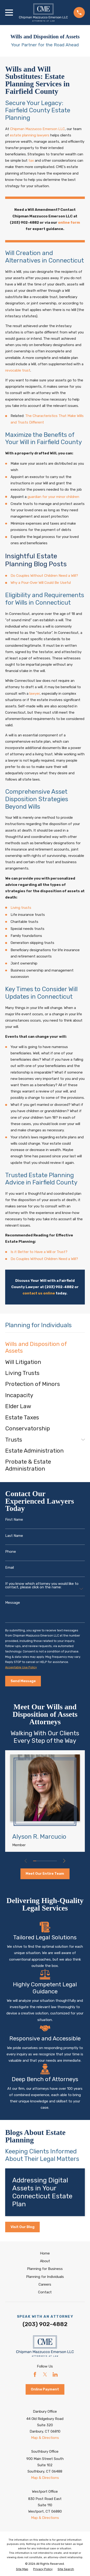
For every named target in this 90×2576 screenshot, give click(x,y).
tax (31, 160)
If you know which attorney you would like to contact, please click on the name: (41, 1585)
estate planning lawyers (29, 135)
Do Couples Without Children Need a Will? (44, 576)
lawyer (34, 693)
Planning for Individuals (45, 2277)
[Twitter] (45, 2374)
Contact (45, 2292)
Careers (45, 2284)
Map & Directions (45, 2438)
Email (9, 1567)
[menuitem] (45, 1347)
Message (12, 1602)
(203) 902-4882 (45, 2324)
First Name (14, 1519)
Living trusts (21, 908)
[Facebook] (34, 2374)
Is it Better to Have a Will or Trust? (39, 1252)
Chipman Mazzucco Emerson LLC (37, 129)
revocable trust (17, 370)
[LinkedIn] (55, 2374)
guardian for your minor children (53, 497)
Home (45, 2253)
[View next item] (64, 1861)
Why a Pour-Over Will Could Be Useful (41, 583)
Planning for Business (45, 2269)
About (45, 2261)
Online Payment (45, 2389)
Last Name (14, 1536)
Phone (10, 1551)
